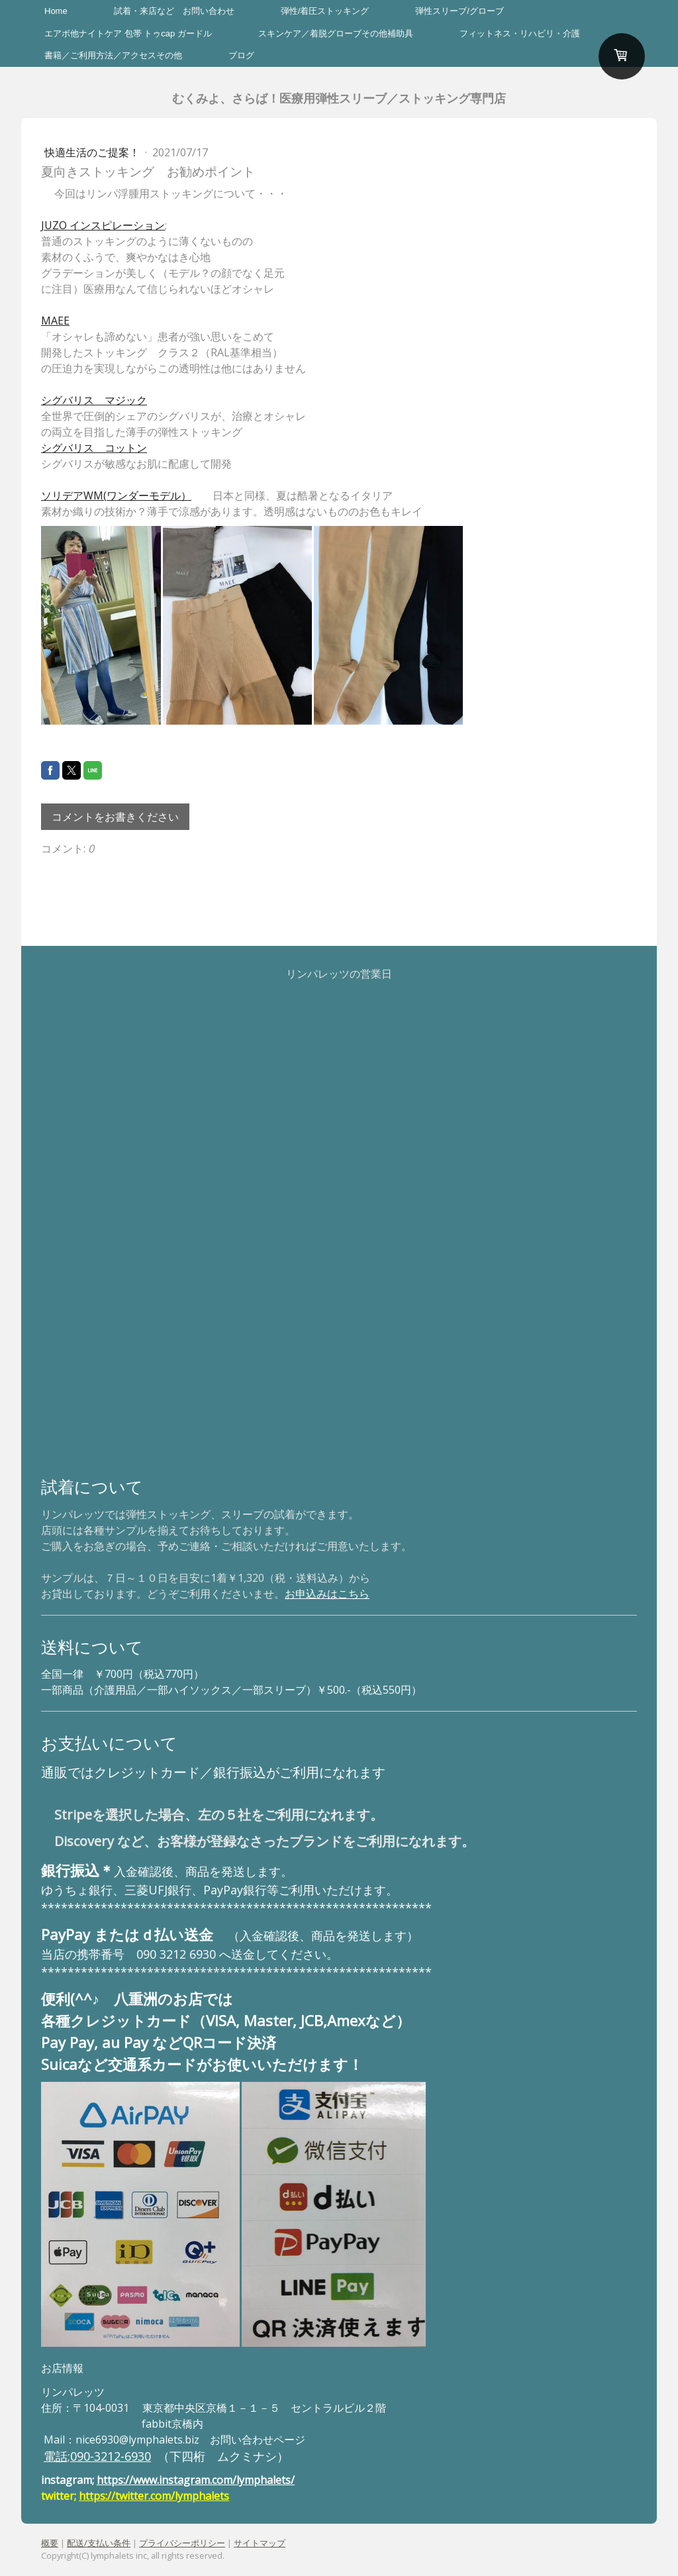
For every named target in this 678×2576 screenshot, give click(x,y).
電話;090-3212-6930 (97, 2456)
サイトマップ (259, 2543)
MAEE (55, 320)
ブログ (241, 55)
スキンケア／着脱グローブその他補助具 (335, 33)
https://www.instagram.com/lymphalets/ (196, 2480)
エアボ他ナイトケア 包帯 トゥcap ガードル (128, 33)
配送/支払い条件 (98, 2543)
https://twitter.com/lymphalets (154, 2496)
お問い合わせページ (257, 2439)
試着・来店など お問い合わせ (174, 11)
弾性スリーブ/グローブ (459, 11)
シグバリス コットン (94, 447)
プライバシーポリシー (182, 2543)
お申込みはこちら (327, 1593)
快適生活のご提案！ (93, 152)
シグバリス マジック (94, 400)
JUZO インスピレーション (103, 225)
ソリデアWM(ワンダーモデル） (116, 495)
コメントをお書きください (115, 816)
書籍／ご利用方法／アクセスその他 (113, 55)
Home (56, 11)
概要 (49, 2543)
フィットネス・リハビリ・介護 (520, 33)
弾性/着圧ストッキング (325, 11)
